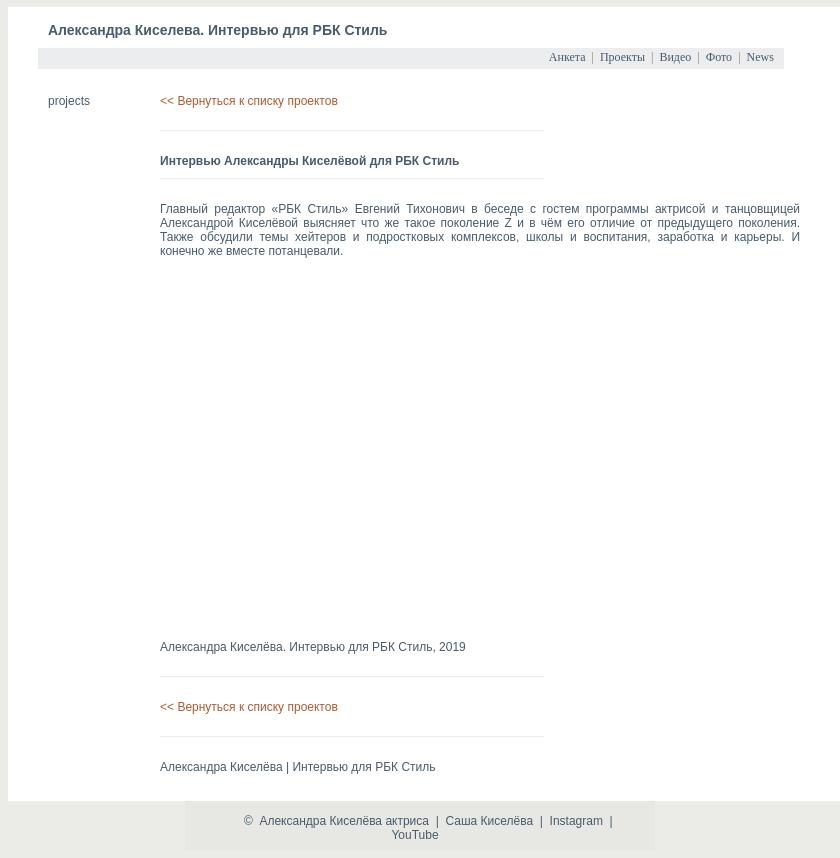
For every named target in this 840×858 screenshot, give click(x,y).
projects (69, 101)
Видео (675, 57)
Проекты (622, 57)
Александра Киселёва (320, 821)
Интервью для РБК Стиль (360, 647)
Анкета (567, 57)
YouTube (414, 835)
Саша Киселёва (489, 821)
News (760, 57)
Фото (719, 57)
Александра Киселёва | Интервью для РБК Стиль (297, 767)
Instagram (576, 821)
